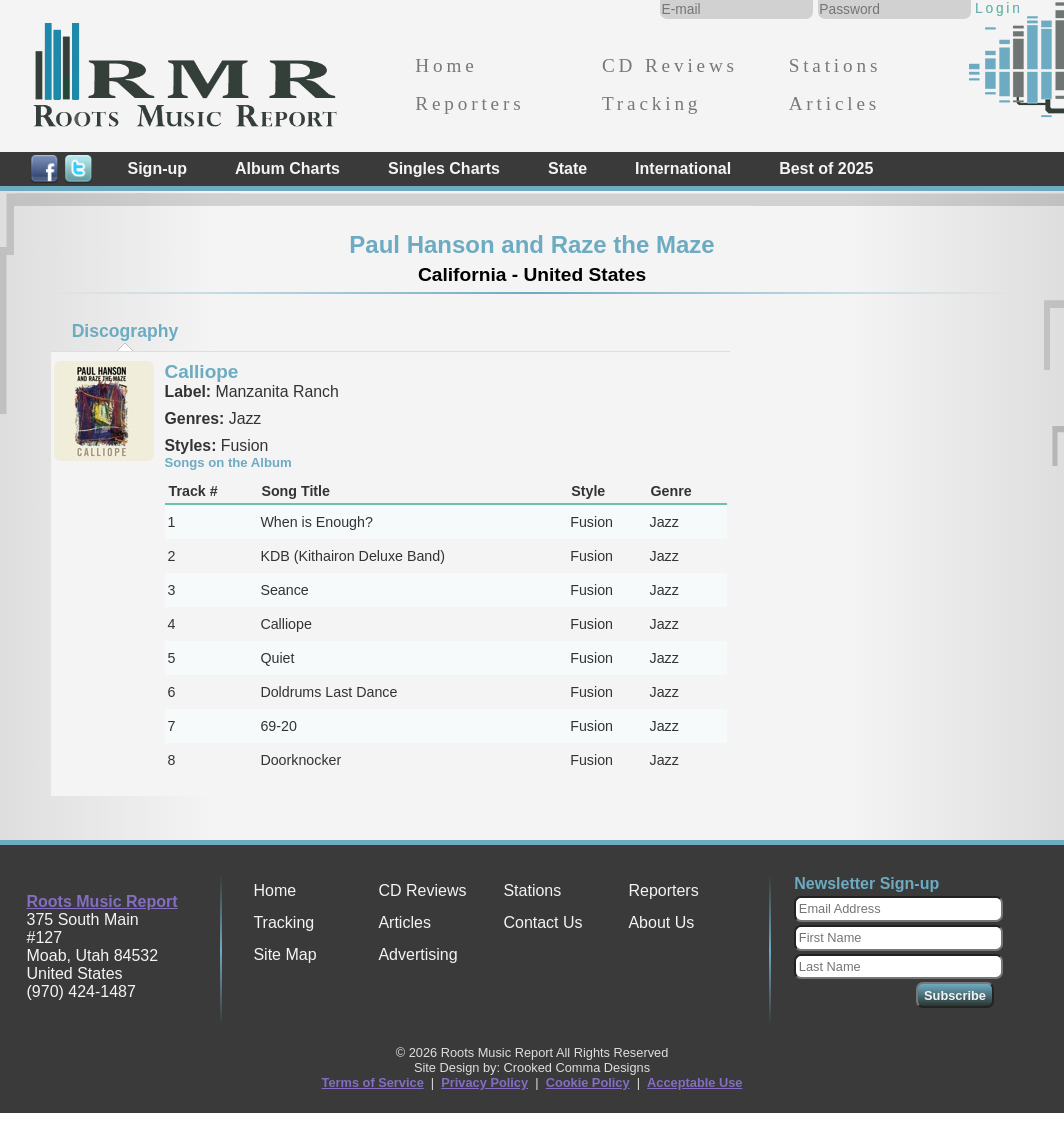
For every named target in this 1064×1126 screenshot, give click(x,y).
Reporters (469, 103)
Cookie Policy (588, 1082)
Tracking (651, 103)
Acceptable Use (694, 1082)
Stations (835, 65)
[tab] (125, 331)
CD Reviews (670, 65)
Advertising (417, 954)
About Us (661, 922)
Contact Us (542, 922)
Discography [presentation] (125, 331)
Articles (834, 103)
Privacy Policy (484, 1082)
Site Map (284, 954)
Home (446, 65)
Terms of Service (373, 1082)
